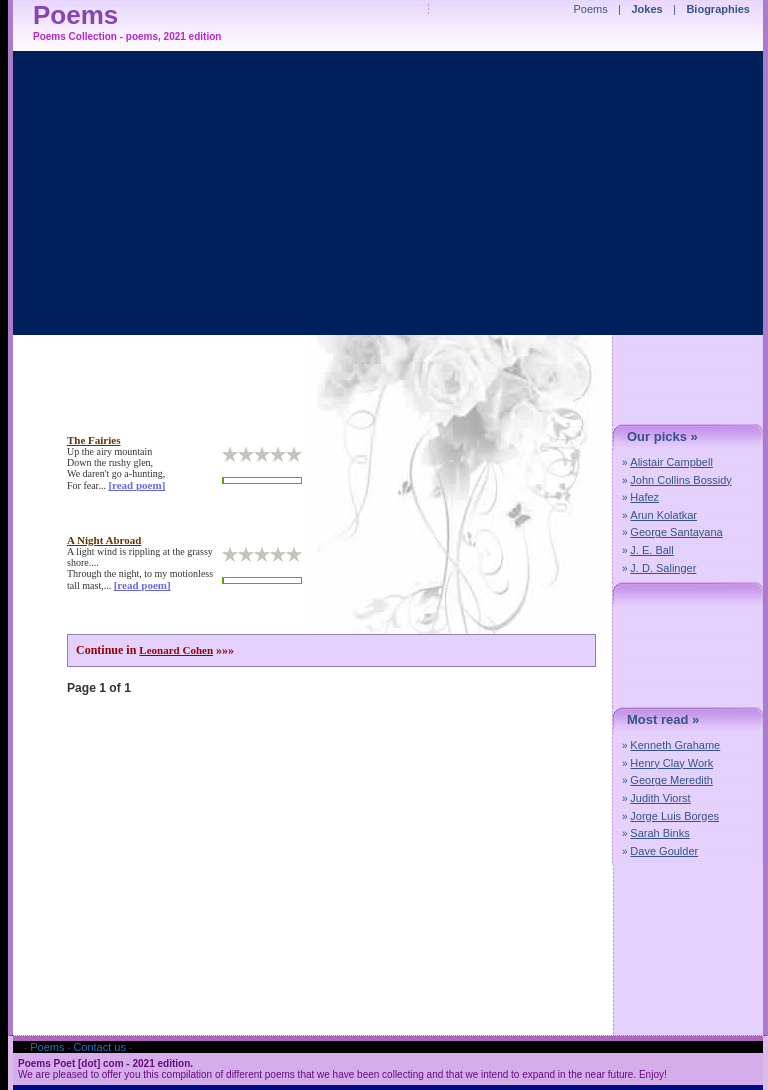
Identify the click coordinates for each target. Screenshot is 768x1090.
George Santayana (676, 532)
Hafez (644, 497)
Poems (591, 9)
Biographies (718, 9)
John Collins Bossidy (681, 480)
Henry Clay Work (671, 763)
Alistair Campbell (671, 462)
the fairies (93, 440)
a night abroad (104, 540)
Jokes (647, 9)
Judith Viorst (660, 798)
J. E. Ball (651, 550)
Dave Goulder (664, 851)
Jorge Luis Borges (674, 816)
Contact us (99, 1047)
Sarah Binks (659, 833)
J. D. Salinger (663, 568)
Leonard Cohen (176, 650)
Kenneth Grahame (675, 745)
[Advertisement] (449, 464)
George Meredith (671, 780)
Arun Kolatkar (663, 515)
